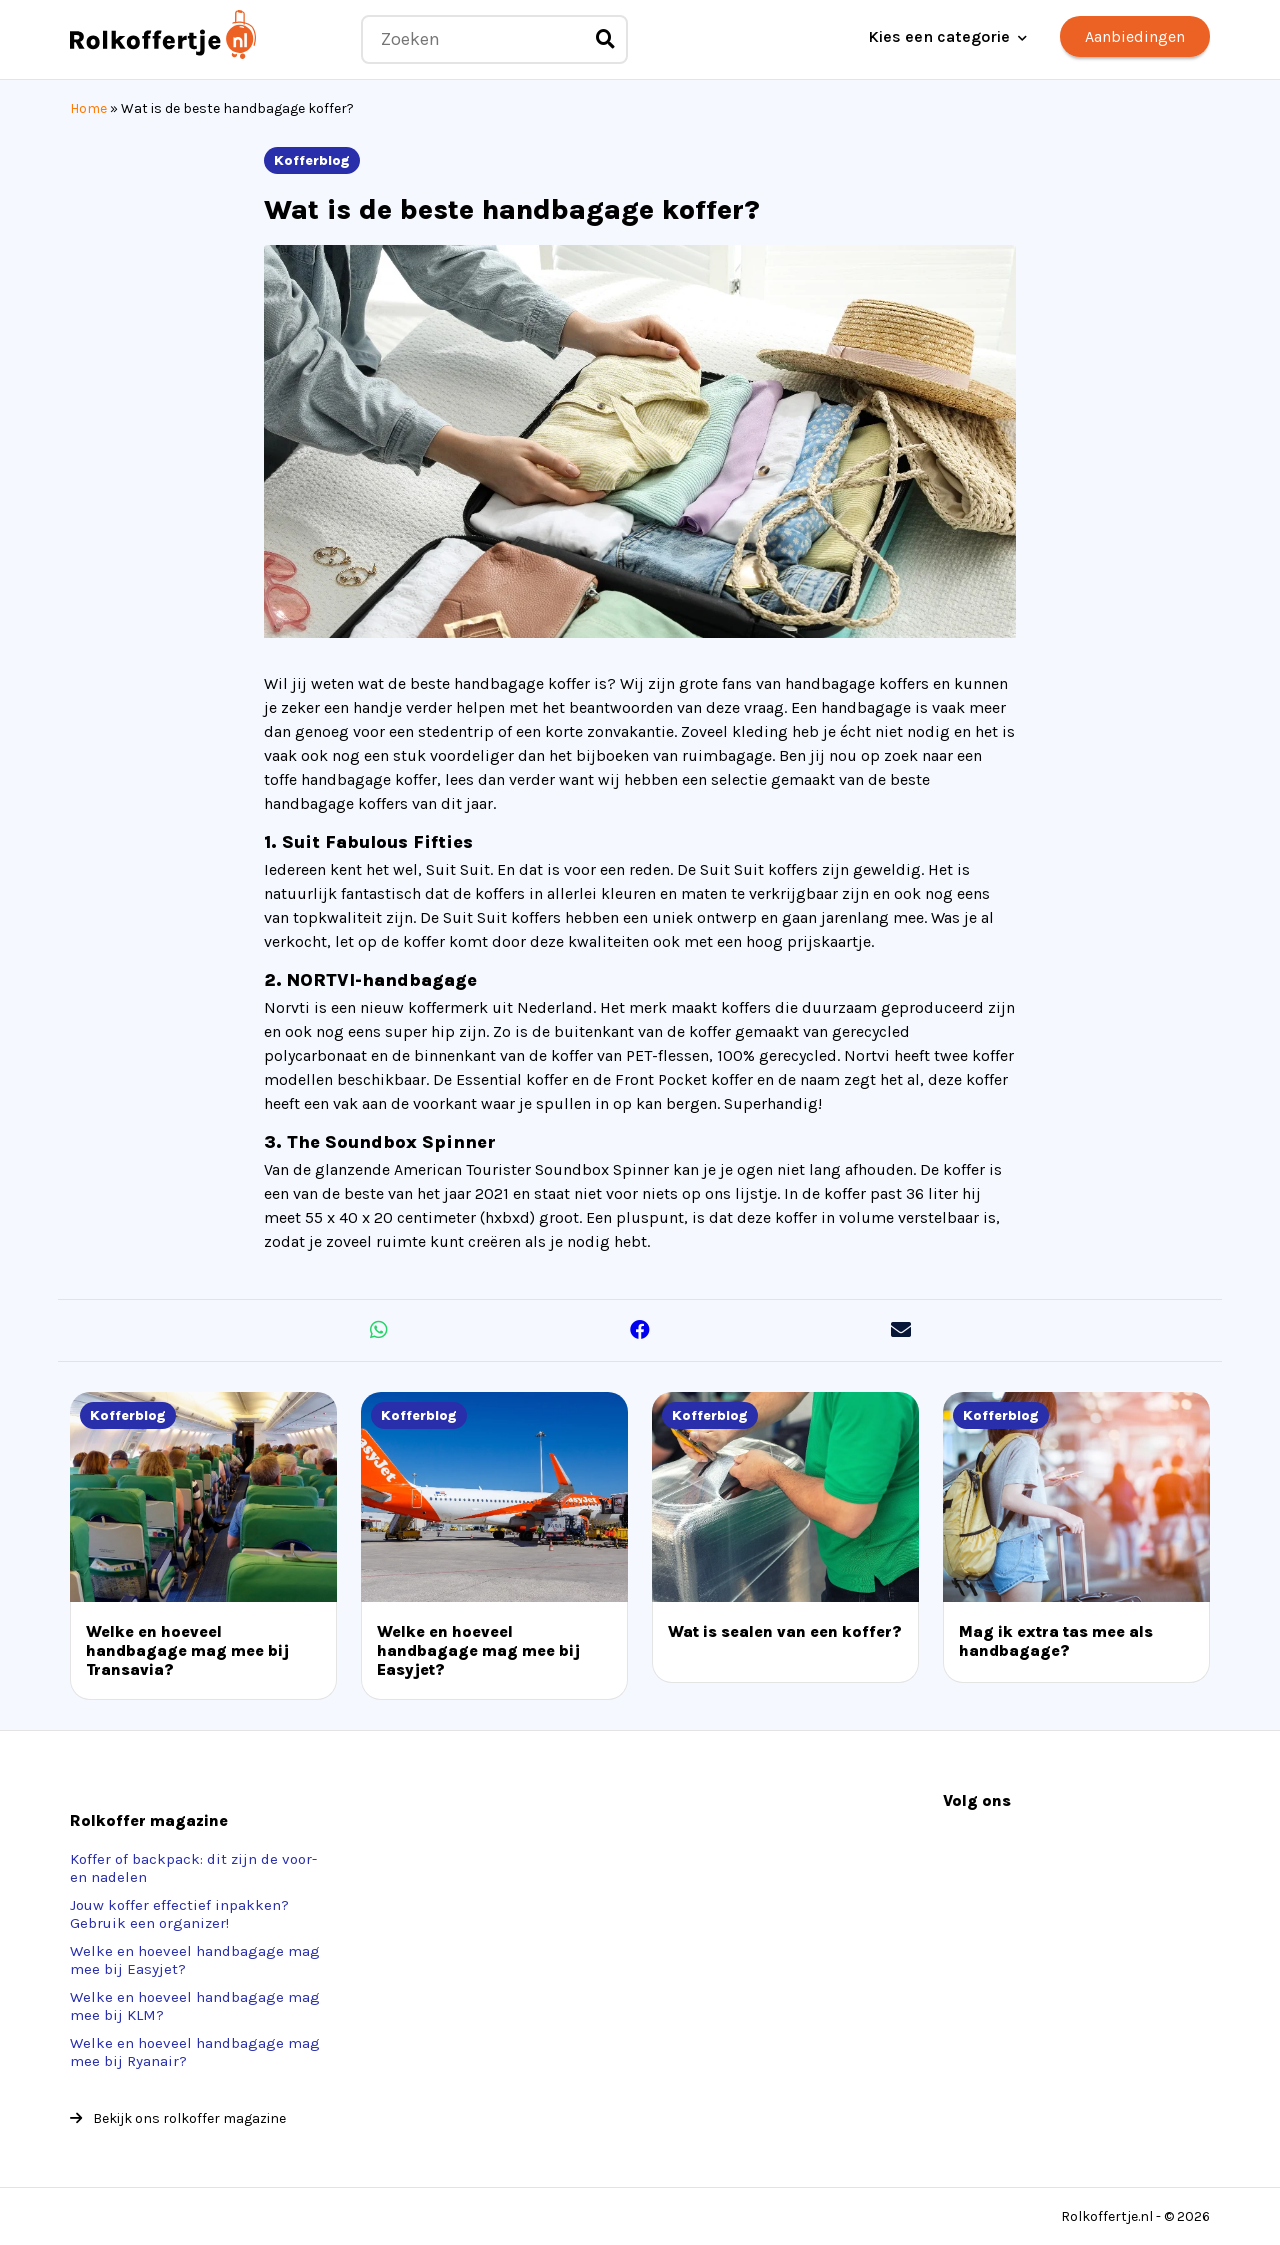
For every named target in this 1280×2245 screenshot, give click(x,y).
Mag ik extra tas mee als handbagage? (1056, 1641)
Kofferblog (312, 160)
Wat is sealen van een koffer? (785, 1631)
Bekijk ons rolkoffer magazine (178, 2118)
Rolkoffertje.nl (1107, 2216)
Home (88, 108)
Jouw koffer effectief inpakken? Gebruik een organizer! (179, 1914)
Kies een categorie (939, 36)
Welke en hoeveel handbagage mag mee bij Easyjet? (478, 1650)
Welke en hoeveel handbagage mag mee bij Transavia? (187, 1650)
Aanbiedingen (1135, 36)
